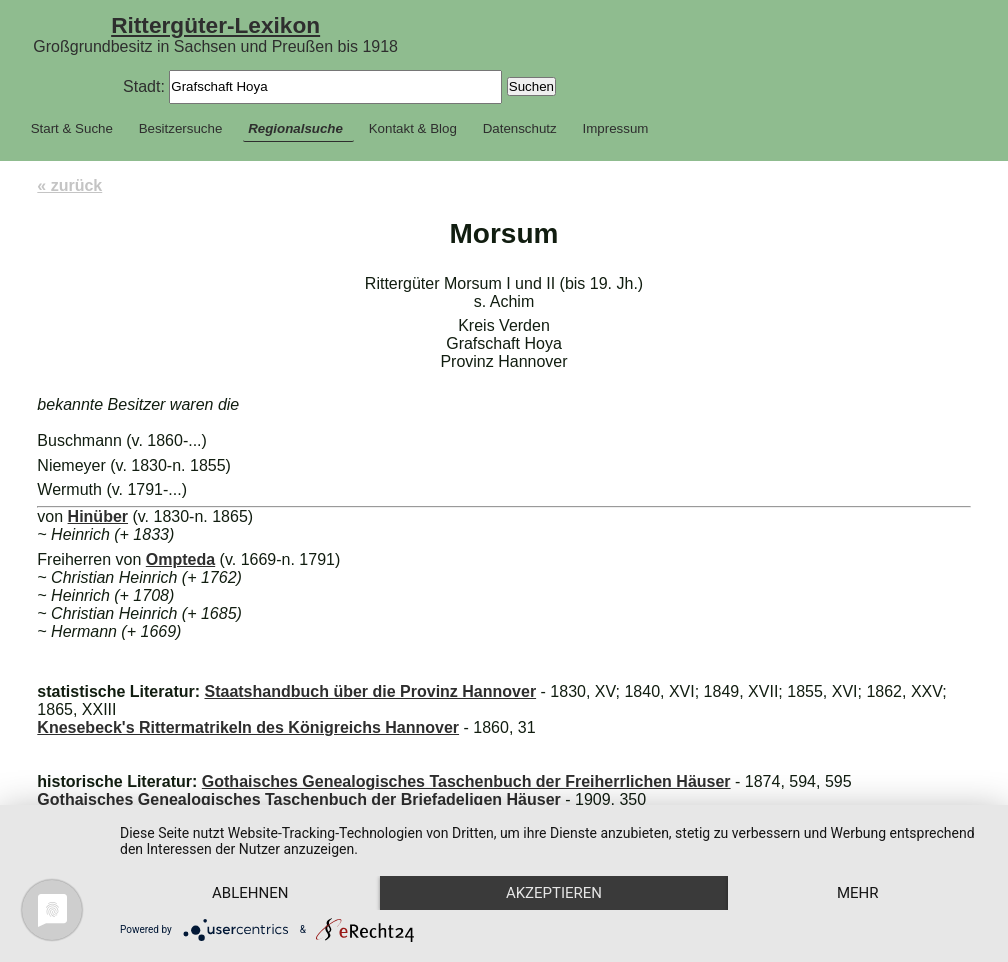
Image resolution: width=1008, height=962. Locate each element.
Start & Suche (72, 128)
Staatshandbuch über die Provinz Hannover (370, 691)
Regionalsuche (295, 128)
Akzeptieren (554, 893)
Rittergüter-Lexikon (215, 25)
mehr (858, 893)
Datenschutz (520, 128)
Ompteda (180, 559)
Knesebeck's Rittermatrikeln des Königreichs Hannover (248, 727)
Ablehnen (250, 893)
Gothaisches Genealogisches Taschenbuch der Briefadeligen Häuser (298, 799)
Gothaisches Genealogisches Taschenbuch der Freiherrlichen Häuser (466, 781)
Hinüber (98, 516)
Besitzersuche (181, 128)
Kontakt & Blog (413, 128)
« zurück (69, 185)
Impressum (616, 128)
